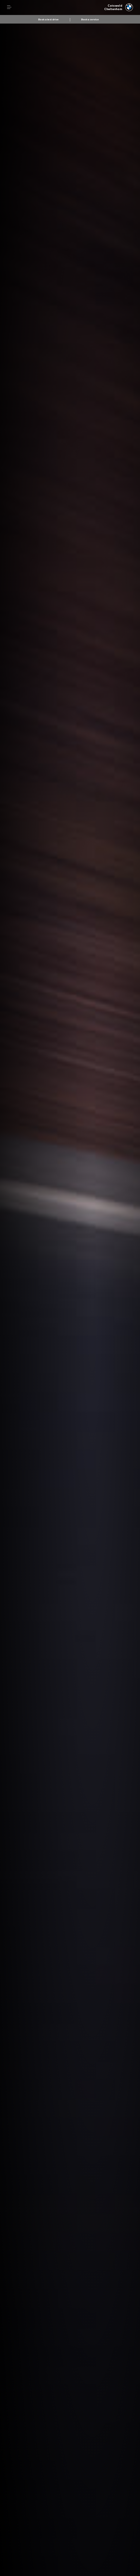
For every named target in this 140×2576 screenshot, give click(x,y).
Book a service (90, 19)
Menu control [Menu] (9, 7)
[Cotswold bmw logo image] (118, 7)
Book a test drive (48, 19)
